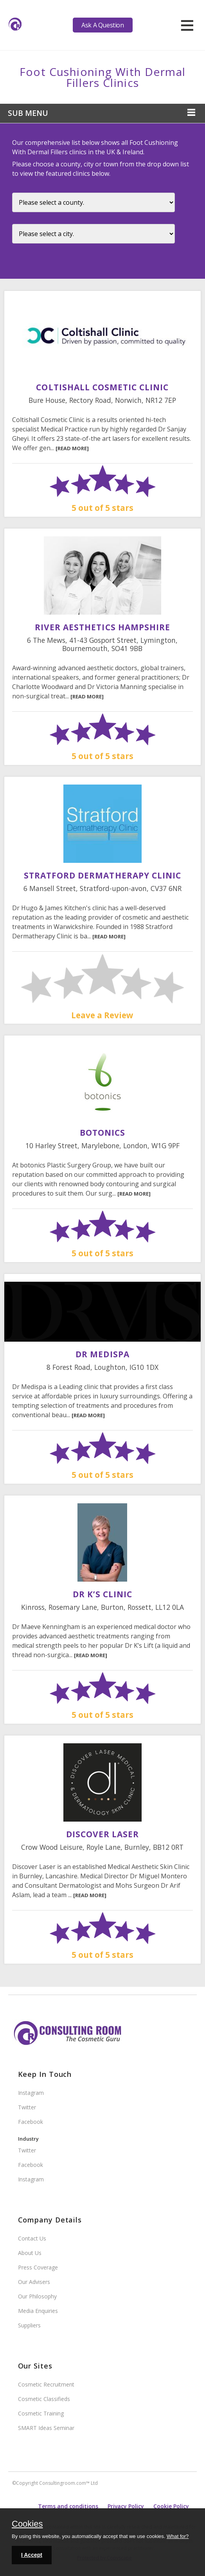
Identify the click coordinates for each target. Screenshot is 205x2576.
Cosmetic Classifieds (44, 2399)
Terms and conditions (68, 2506)
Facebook (30, 2121)
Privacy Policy (126, 2506)
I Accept (31, 2555)
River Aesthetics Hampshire (102, 627)
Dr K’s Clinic (103, 1594)
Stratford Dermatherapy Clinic (102, 875)
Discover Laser (102, 1834)
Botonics (102, 1132)
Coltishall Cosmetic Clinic (102, 387)
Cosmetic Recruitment (46, 2384)
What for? (178, 2536)
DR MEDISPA (102, 1354)
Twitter (27, 2107)
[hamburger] (187, 25)
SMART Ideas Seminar (46, 2428)
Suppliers (29, 2325)
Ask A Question (102, 25)
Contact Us (32, 2238)
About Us (29, 2253)
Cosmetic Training (41, 2413)
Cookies (27, 2524)
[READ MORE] (72, 448)
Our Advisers (34, 2282)
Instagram (31, 2092)
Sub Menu (28, 113)
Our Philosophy (37, 2296)
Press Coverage (38, 2267)
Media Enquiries (38, 2310)
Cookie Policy (171, 2506)
